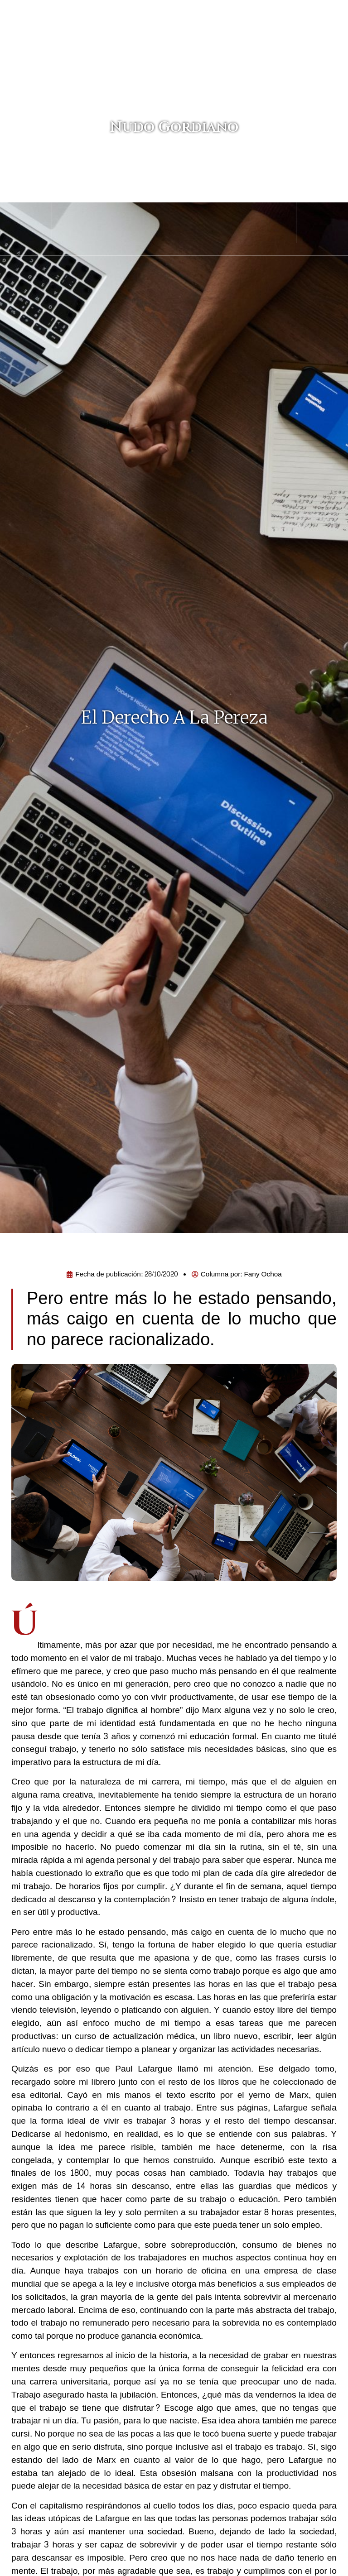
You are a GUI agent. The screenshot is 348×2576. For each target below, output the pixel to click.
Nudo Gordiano (174, 123)
